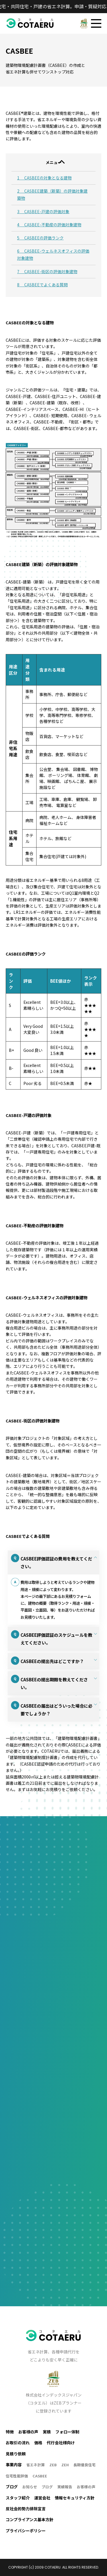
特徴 (10, 2432)
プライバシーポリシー (26, 2530)
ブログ (47, 2487)
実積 (47, 2432)
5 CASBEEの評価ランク (40, 238)
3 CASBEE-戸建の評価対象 (43, 211)
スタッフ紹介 (18, 2498)
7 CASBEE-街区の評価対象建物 (47, 271)
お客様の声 (28, 2432)
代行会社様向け (61, 2443)
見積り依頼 (16, 2454)
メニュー (54, 162)
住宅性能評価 (17, 2476)
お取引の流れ (18, 2443)
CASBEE (40, 2476)
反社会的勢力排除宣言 (26, 2508)
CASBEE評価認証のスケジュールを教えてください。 (56, 1639)
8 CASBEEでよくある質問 (42, 284)
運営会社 (42, 2498)
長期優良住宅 (84, 2465)
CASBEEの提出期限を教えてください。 (54, 1683)
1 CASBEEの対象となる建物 (44, 178)
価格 (38, 2443)
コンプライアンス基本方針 (29, 2520)
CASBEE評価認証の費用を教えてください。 (56, 1562)
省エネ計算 (35, 2465)
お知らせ (29, 2487)
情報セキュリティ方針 (74, 2498)
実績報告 (64, 2487)
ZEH (65, 2465)
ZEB (53, 2465)
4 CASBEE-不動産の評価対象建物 (49, 224)
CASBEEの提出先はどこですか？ (52, 1661)
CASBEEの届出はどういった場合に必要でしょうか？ (56, 1709)
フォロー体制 (67, 2432)
